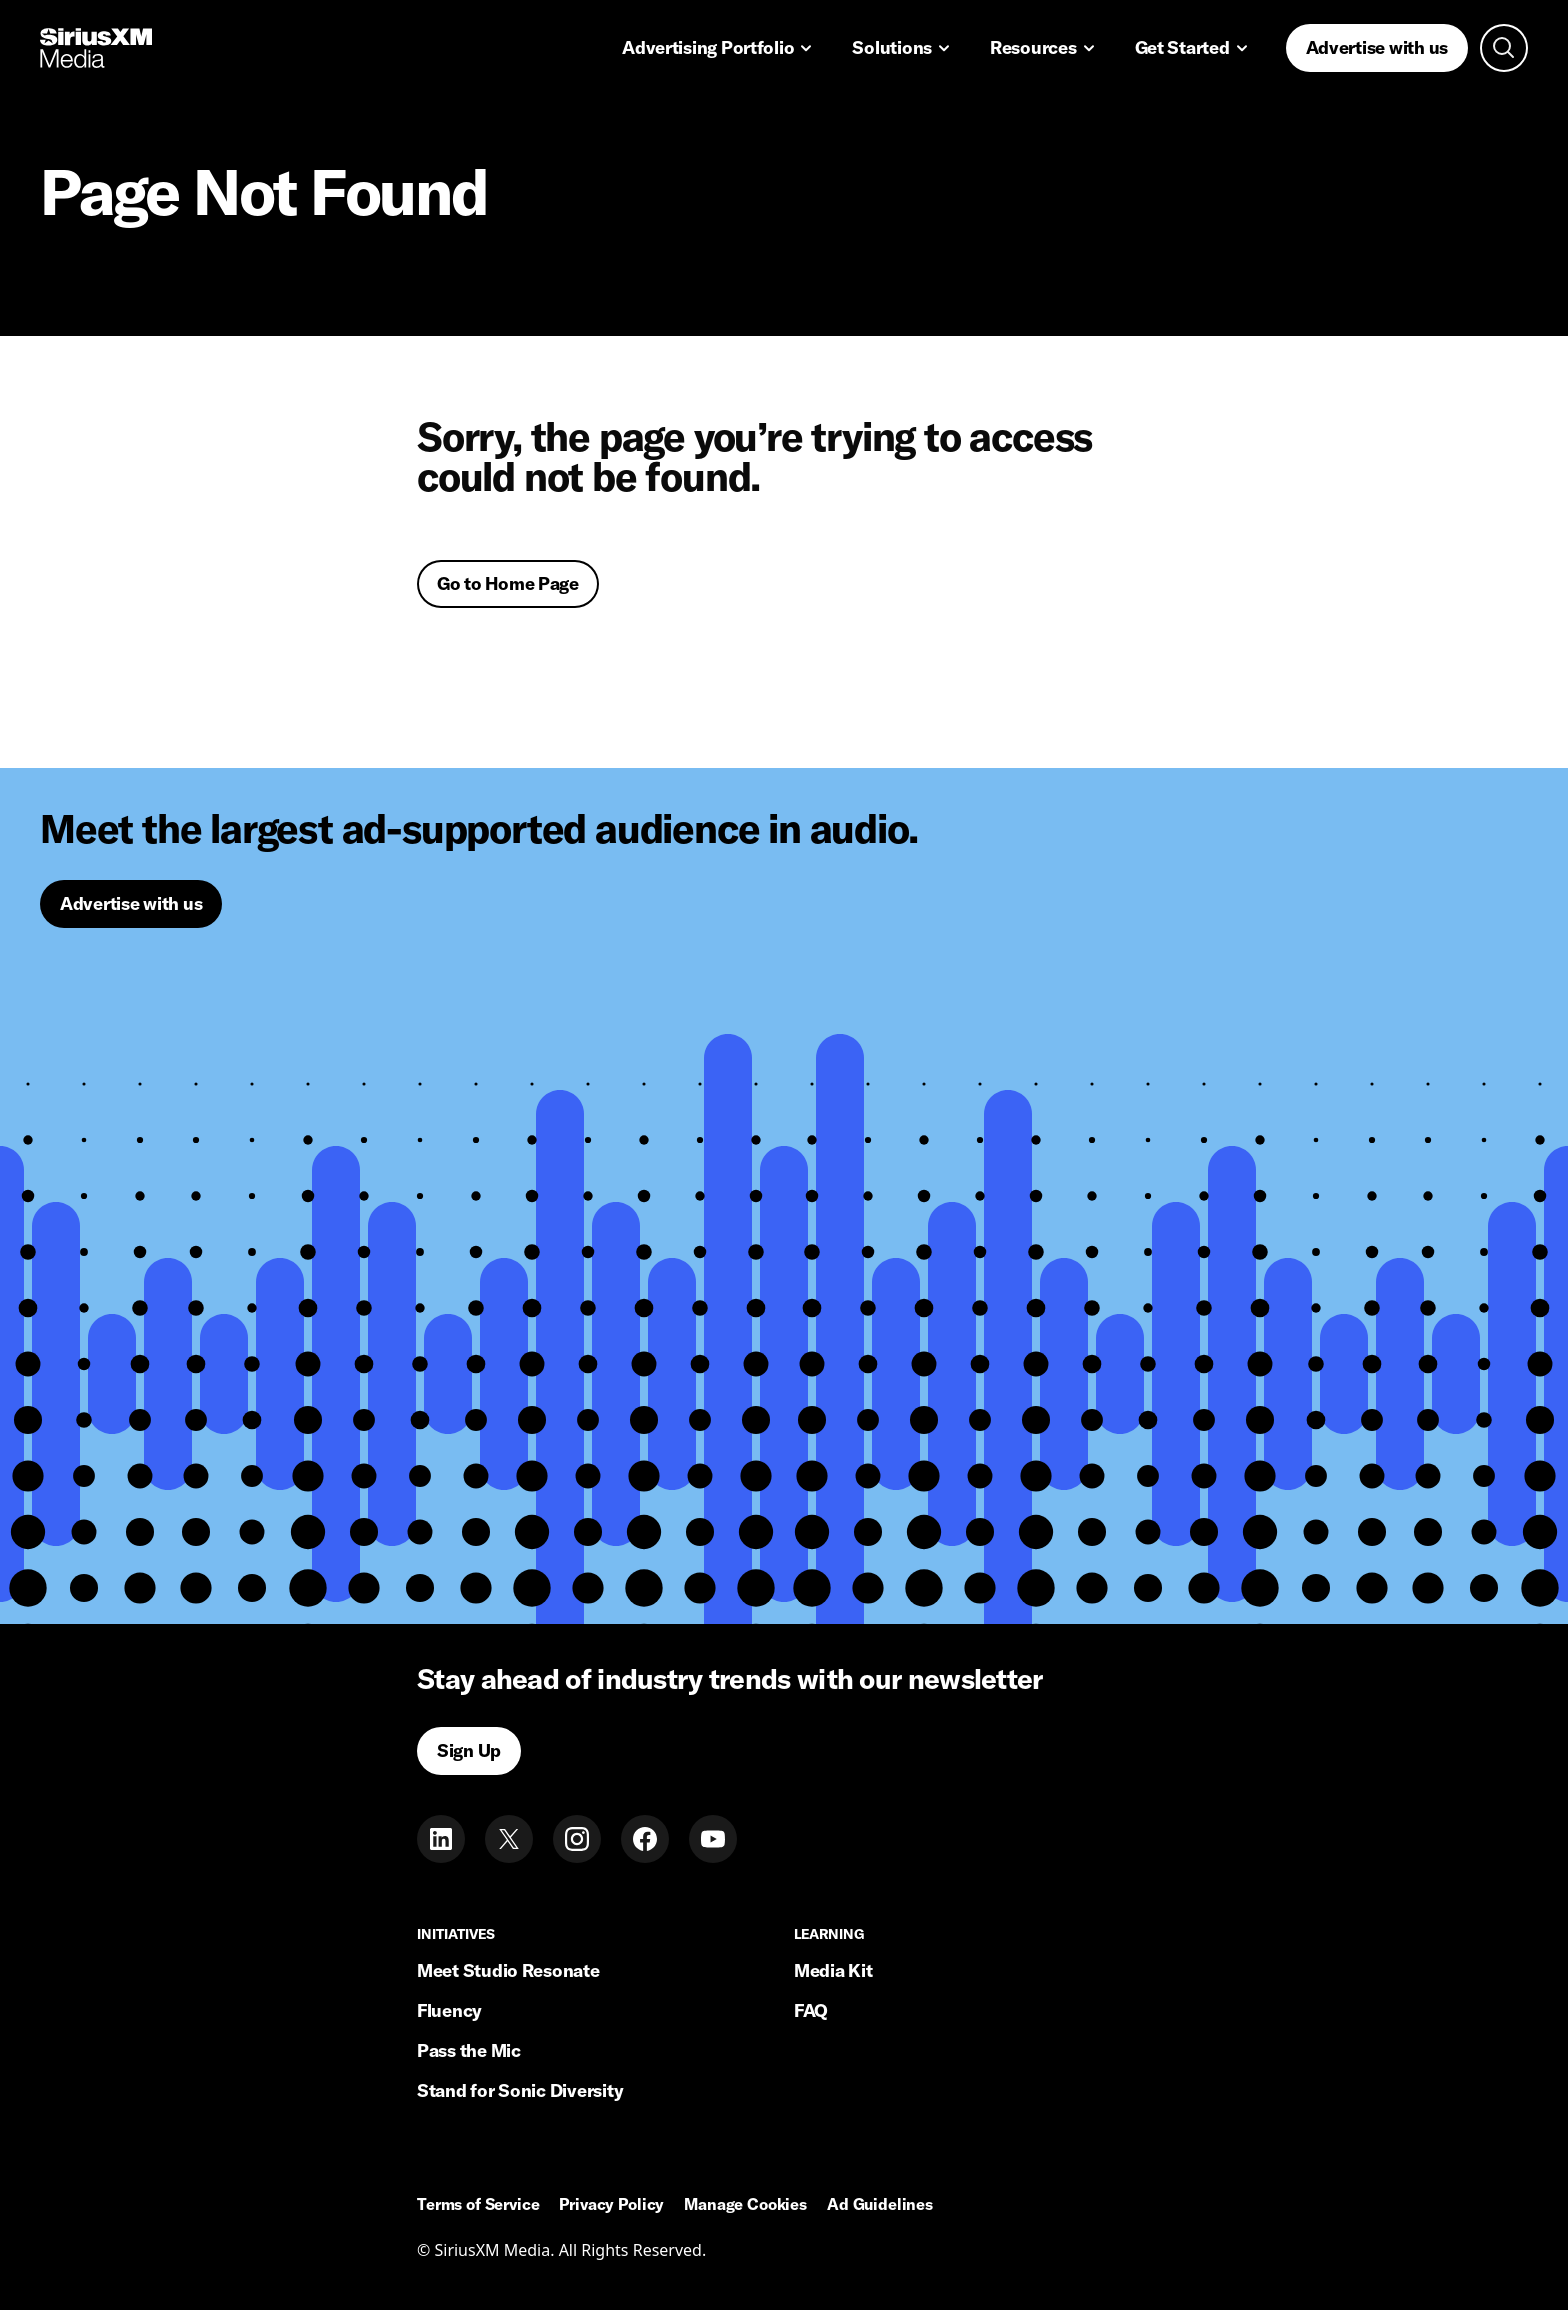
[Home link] (96, 48)
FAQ (811, 2010)
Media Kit (833, 1970)
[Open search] (1504, 48)
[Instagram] (577, 1839)
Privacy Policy (611, 2205)
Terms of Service (478, 2205)
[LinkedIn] (441, 1839)
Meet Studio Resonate (508, 1970)
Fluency (449, 2010)
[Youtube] (713, 1839)
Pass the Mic (469, 2050)
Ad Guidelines (880, 2205)
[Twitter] (509, 1839)
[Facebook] (645, 1839)
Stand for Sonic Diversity (520, 2090)
